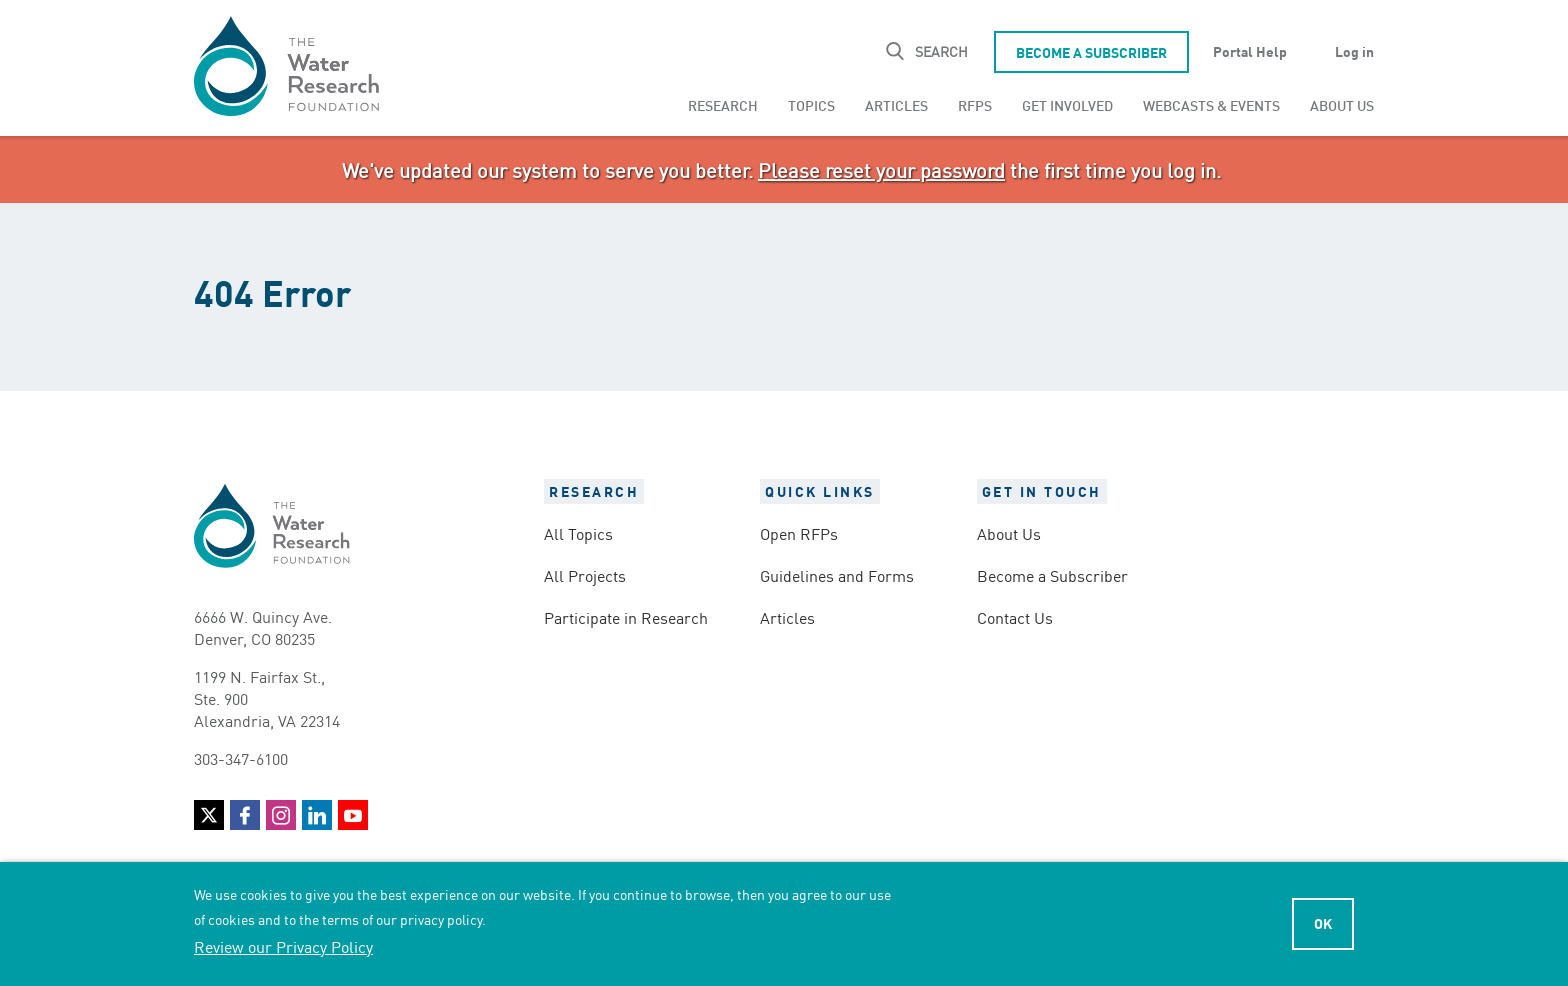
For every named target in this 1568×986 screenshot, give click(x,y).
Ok (1323, 923)
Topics (811, 104)
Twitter (209, 815)
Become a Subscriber (1091, 52)
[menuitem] (723, 105)
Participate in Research (626, 617)
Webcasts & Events (1211, 104)
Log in (1354, 51)
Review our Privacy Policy (283, 946)
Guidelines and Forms (837, 575)
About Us (1342, 104)
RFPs (975, 104)
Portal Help (1250, 51)
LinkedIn (317, 815)
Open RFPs (799, 533)
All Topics (578, 533)
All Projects (585, 575)
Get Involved (1067, 104)
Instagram (281, 815)
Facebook (245, 815)
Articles (896, 104)
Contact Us (1015, 617)
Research (723, 104)
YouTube (353, 815)
